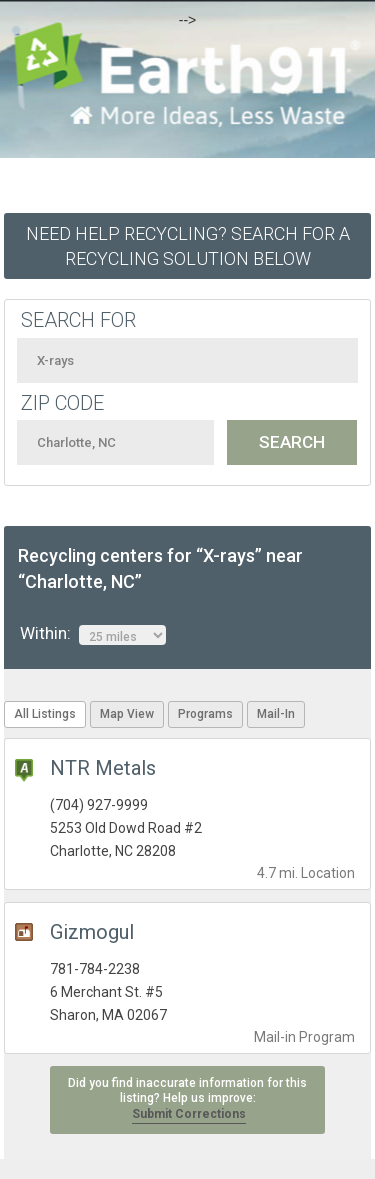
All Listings (45, 714)
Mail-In (276, 714)
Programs (205, 714)
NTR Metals (103, 768)
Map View (127, 714)
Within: (93, 634)
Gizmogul (92, 932)
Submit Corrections (189, 1114)
